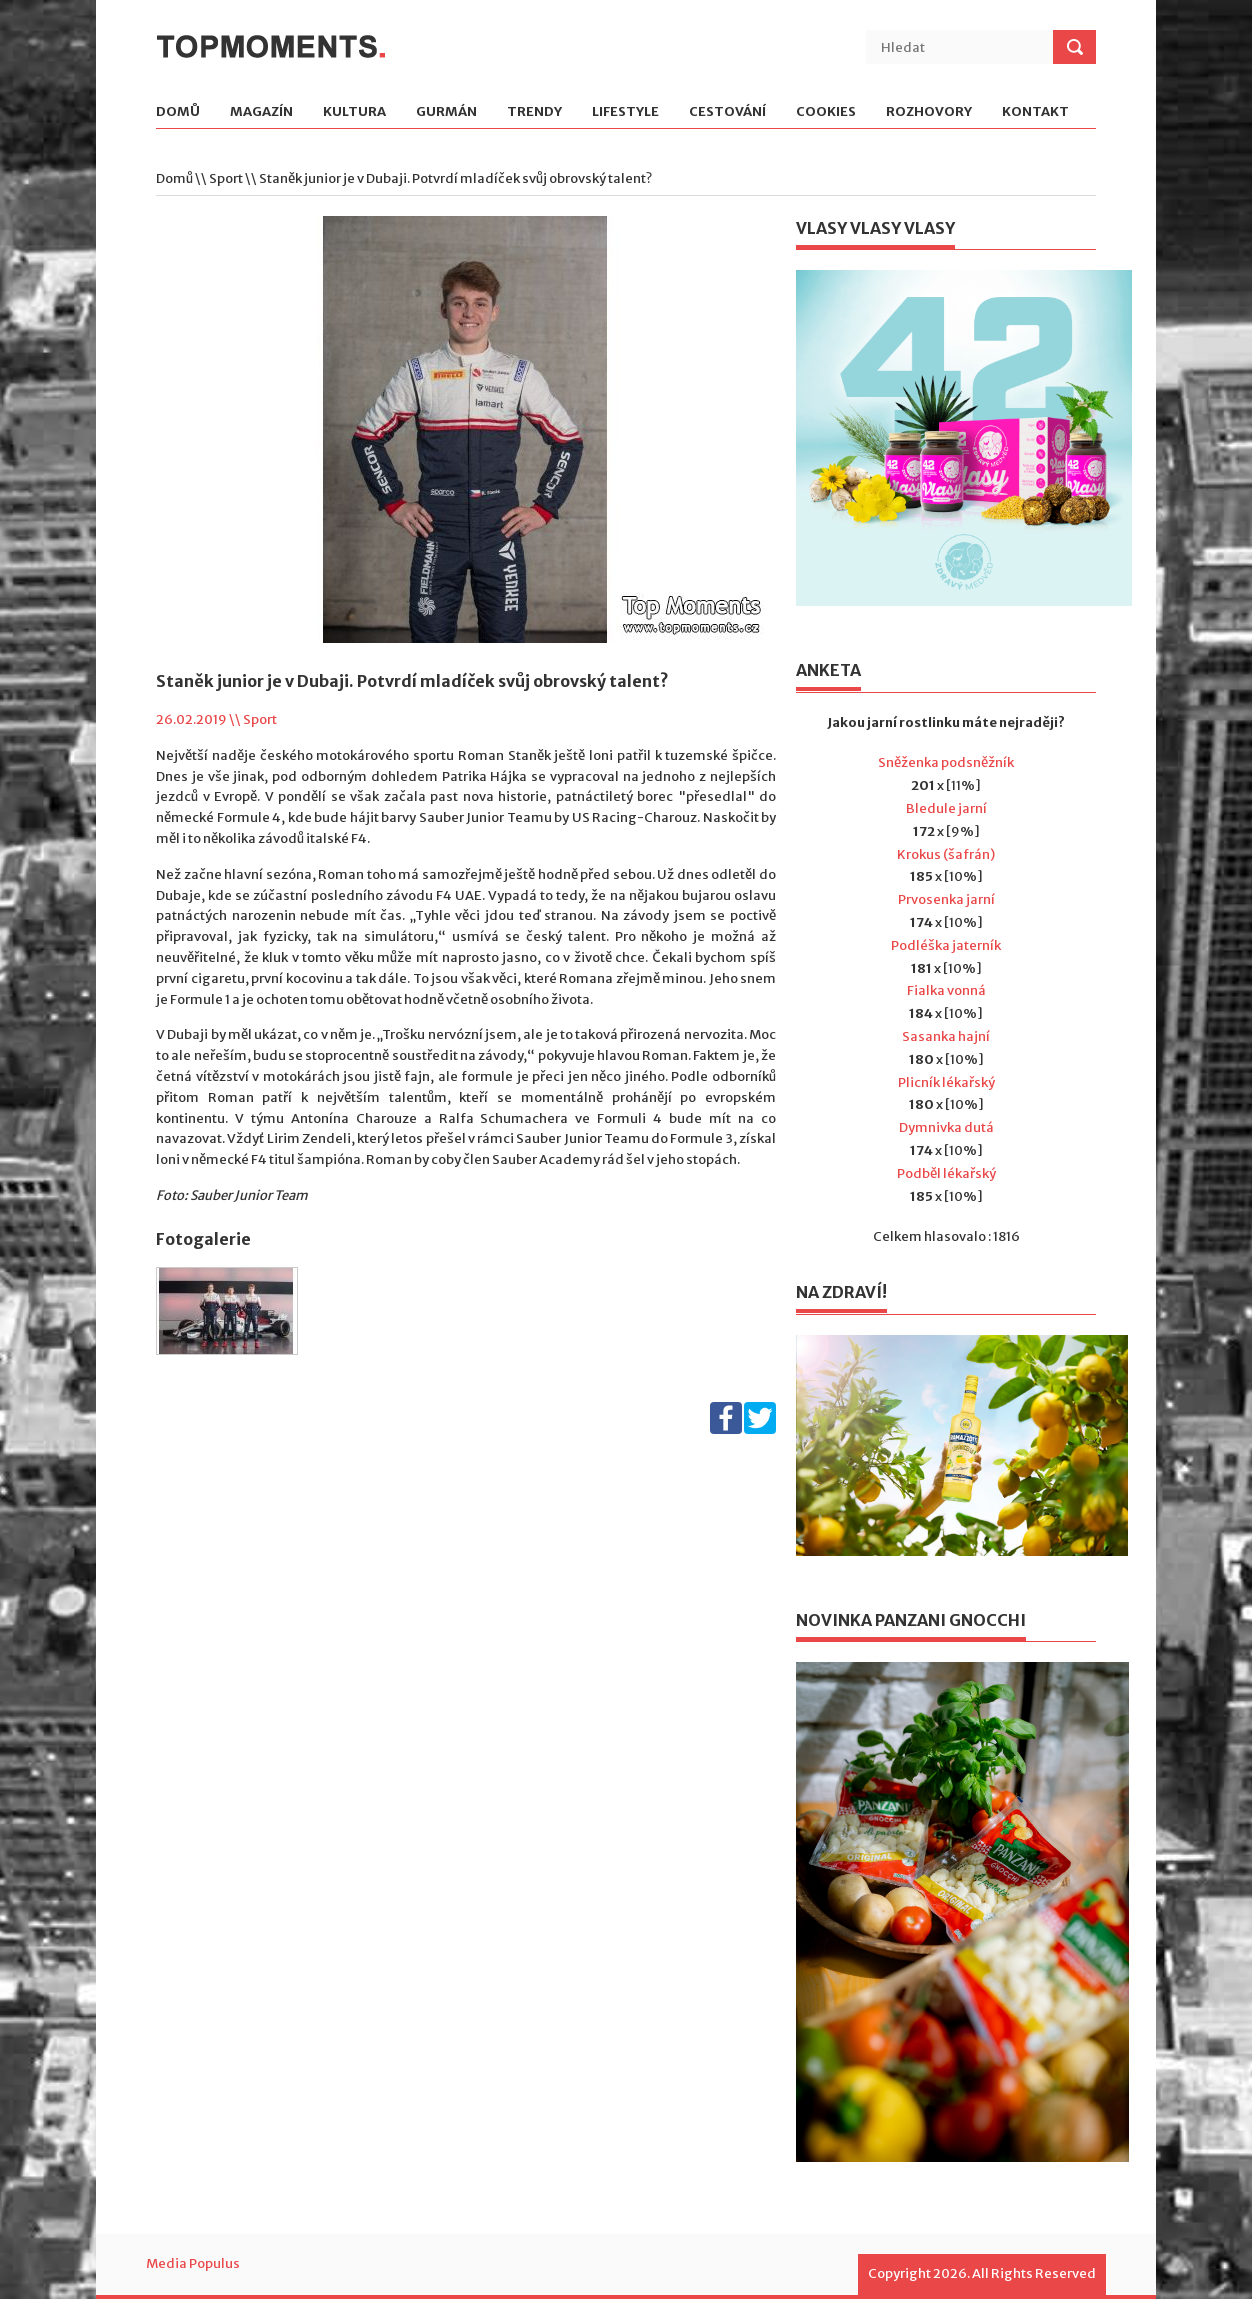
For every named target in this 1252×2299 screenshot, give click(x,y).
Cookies (826, 112)
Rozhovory (929, 112)
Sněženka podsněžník (946, 762)
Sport (226, 178)
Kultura (354, 112)
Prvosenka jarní (946, 899)
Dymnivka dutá (946, 1127)
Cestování (727, 112)
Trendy (534, 112)
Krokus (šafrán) (946, 854)
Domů (178, 112)
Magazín (261, 112)
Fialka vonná (946, 990)
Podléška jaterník (946, 945)
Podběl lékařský (946, 1173)
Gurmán (446, 112)
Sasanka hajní (946, 1036)
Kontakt (1035, 112)
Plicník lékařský (946, 1082)
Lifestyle (625, 112)
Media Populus (193, 2263)
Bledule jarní (946, 808)
